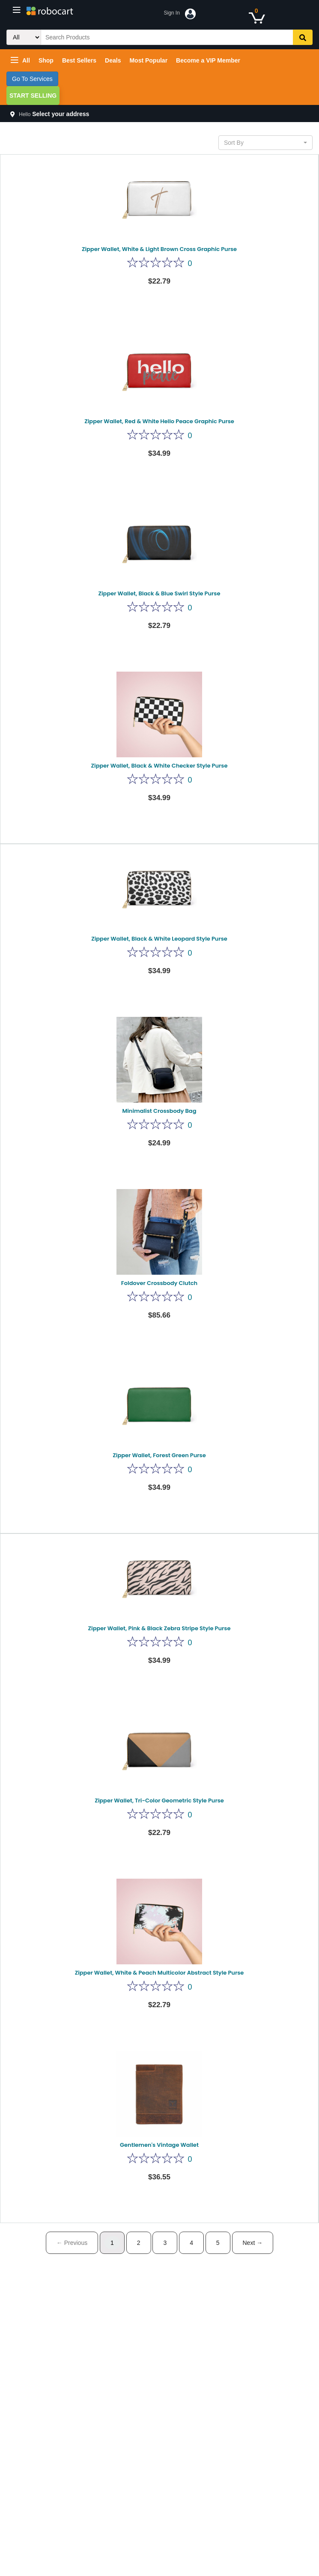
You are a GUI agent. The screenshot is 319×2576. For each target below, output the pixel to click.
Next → (253, 2242)
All (20, 60)
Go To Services (32, 78)
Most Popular (148, 60)
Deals (113, 60)
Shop (46, 60)
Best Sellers (79, 60)
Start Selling (33, 95)
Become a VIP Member (208, 60)
